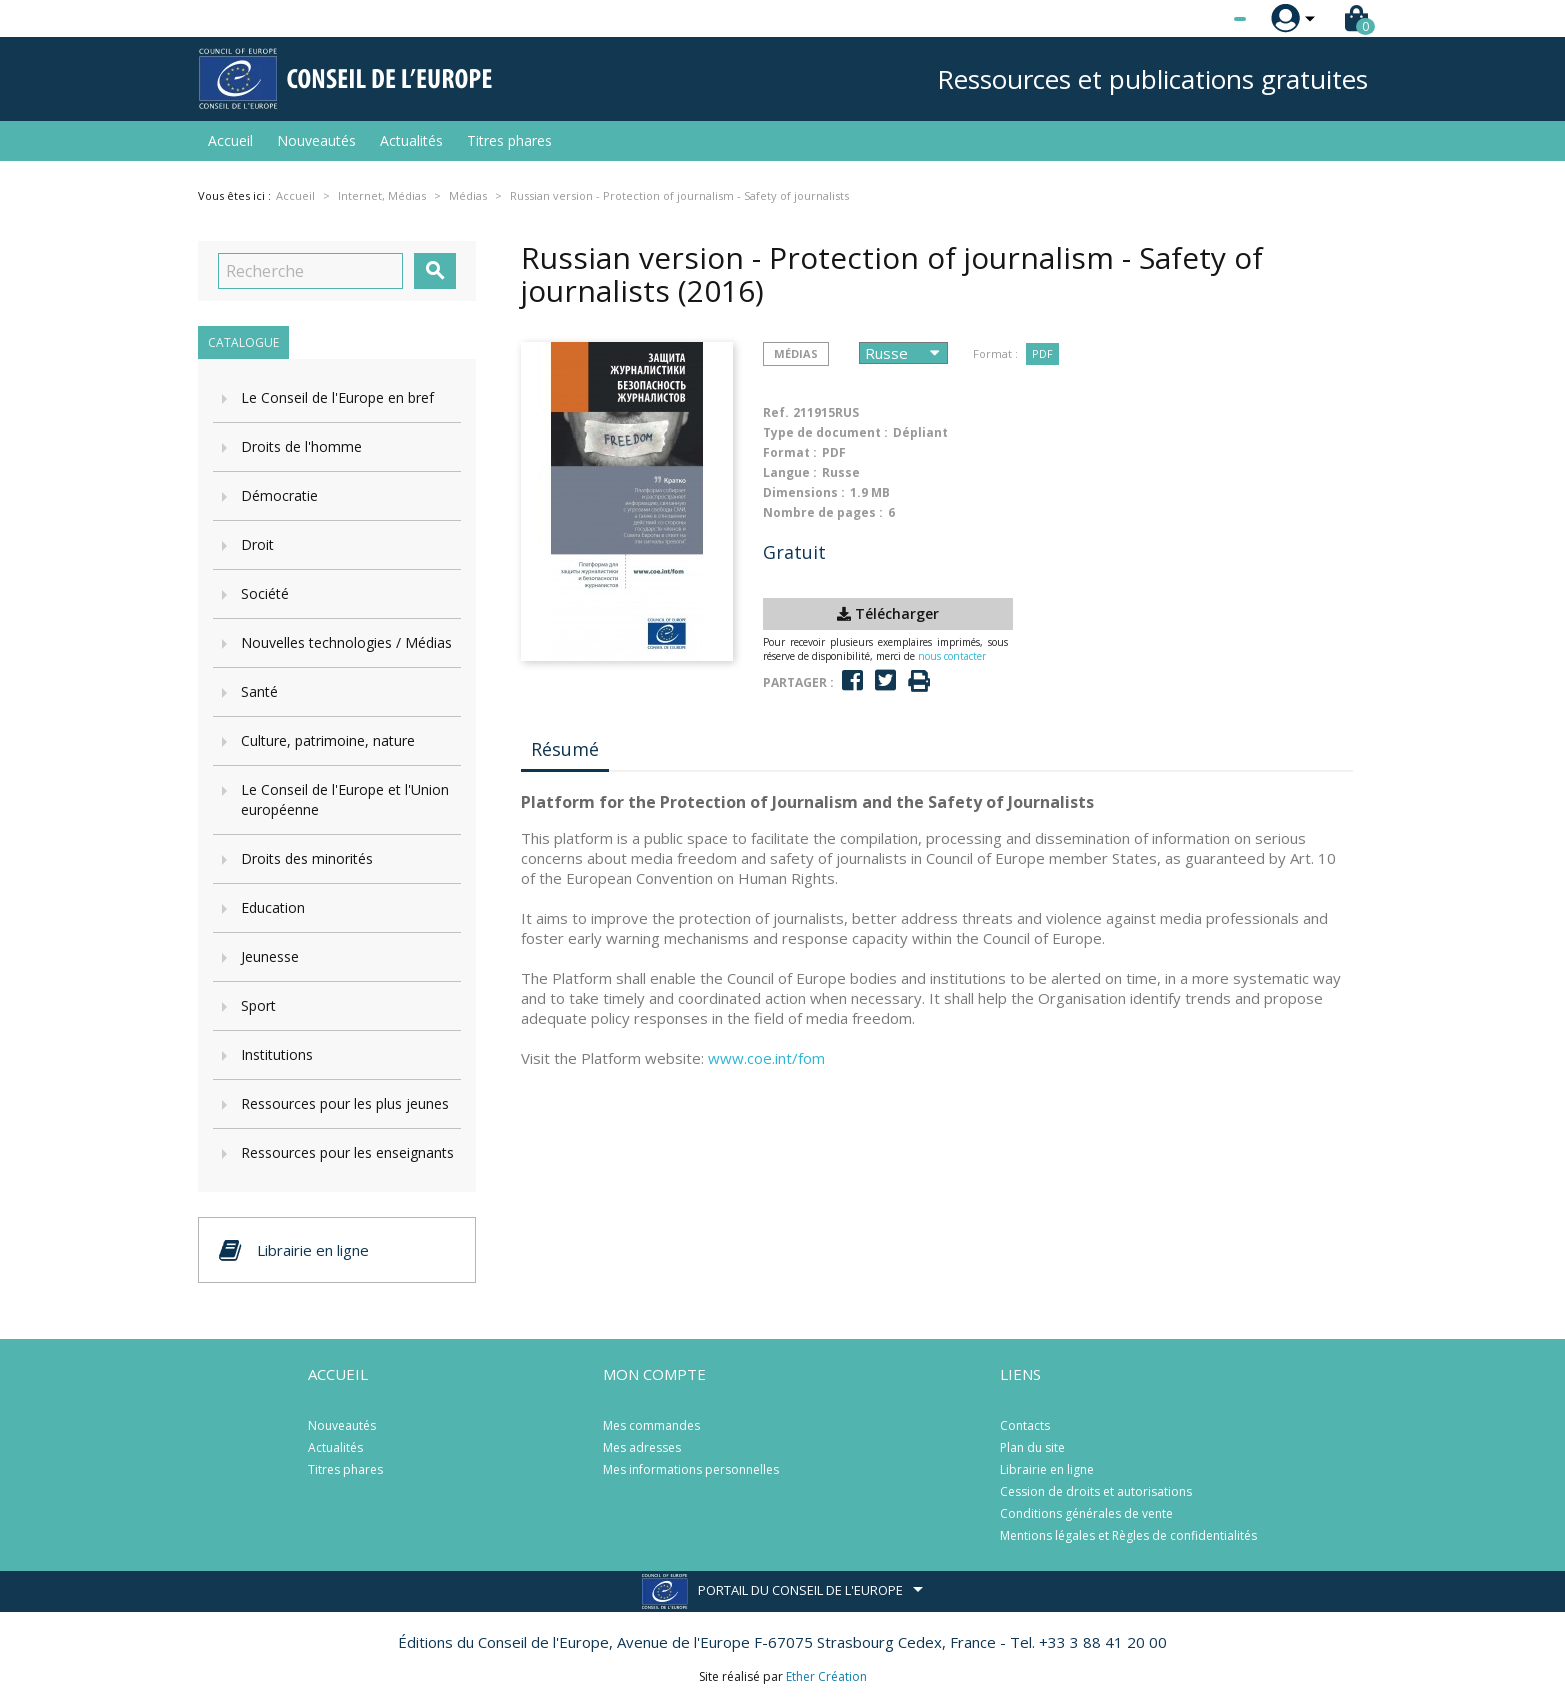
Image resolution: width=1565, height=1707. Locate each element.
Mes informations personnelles (691, 1469)
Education (273, 907)
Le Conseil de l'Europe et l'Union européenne (345, 799)
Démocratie (279, 495)
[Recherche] (310, 271)
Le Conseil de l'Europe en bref (337, 397)
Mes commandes (651, 1425)
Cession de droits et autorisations (1096, 1491)
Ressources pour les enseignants (347, 1152)
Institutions (277, 1054)
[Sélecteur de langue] (1199, 19)
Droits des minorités (307, 858)
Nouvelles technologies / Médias (346, 642)
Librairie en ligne (1047, 1469)
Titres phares (509, 140)
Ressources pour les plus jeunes (345, 1103)
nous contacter (952, 656)
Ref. (776, 412)
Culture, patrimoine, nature (328, 740)
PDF (1042, 353)
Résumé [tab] (565, 749)
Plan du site (1032, 1447)
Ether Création (826, 1676)
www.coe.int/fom (766, 1058)
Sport (258, 1005)
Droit (257, 544)
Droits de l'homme (301, 446)
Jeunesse (270, 956)
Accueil (230, 140)
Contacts (1025, 1425)
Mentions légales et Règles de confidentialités (1128, 1535)
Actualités (411, 140)
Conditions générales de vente (1086, 1513)
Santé (259, 691)
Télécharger (888, 613)
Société (265, 593)
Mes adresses (642, 1447)
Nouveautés (316, 140)
